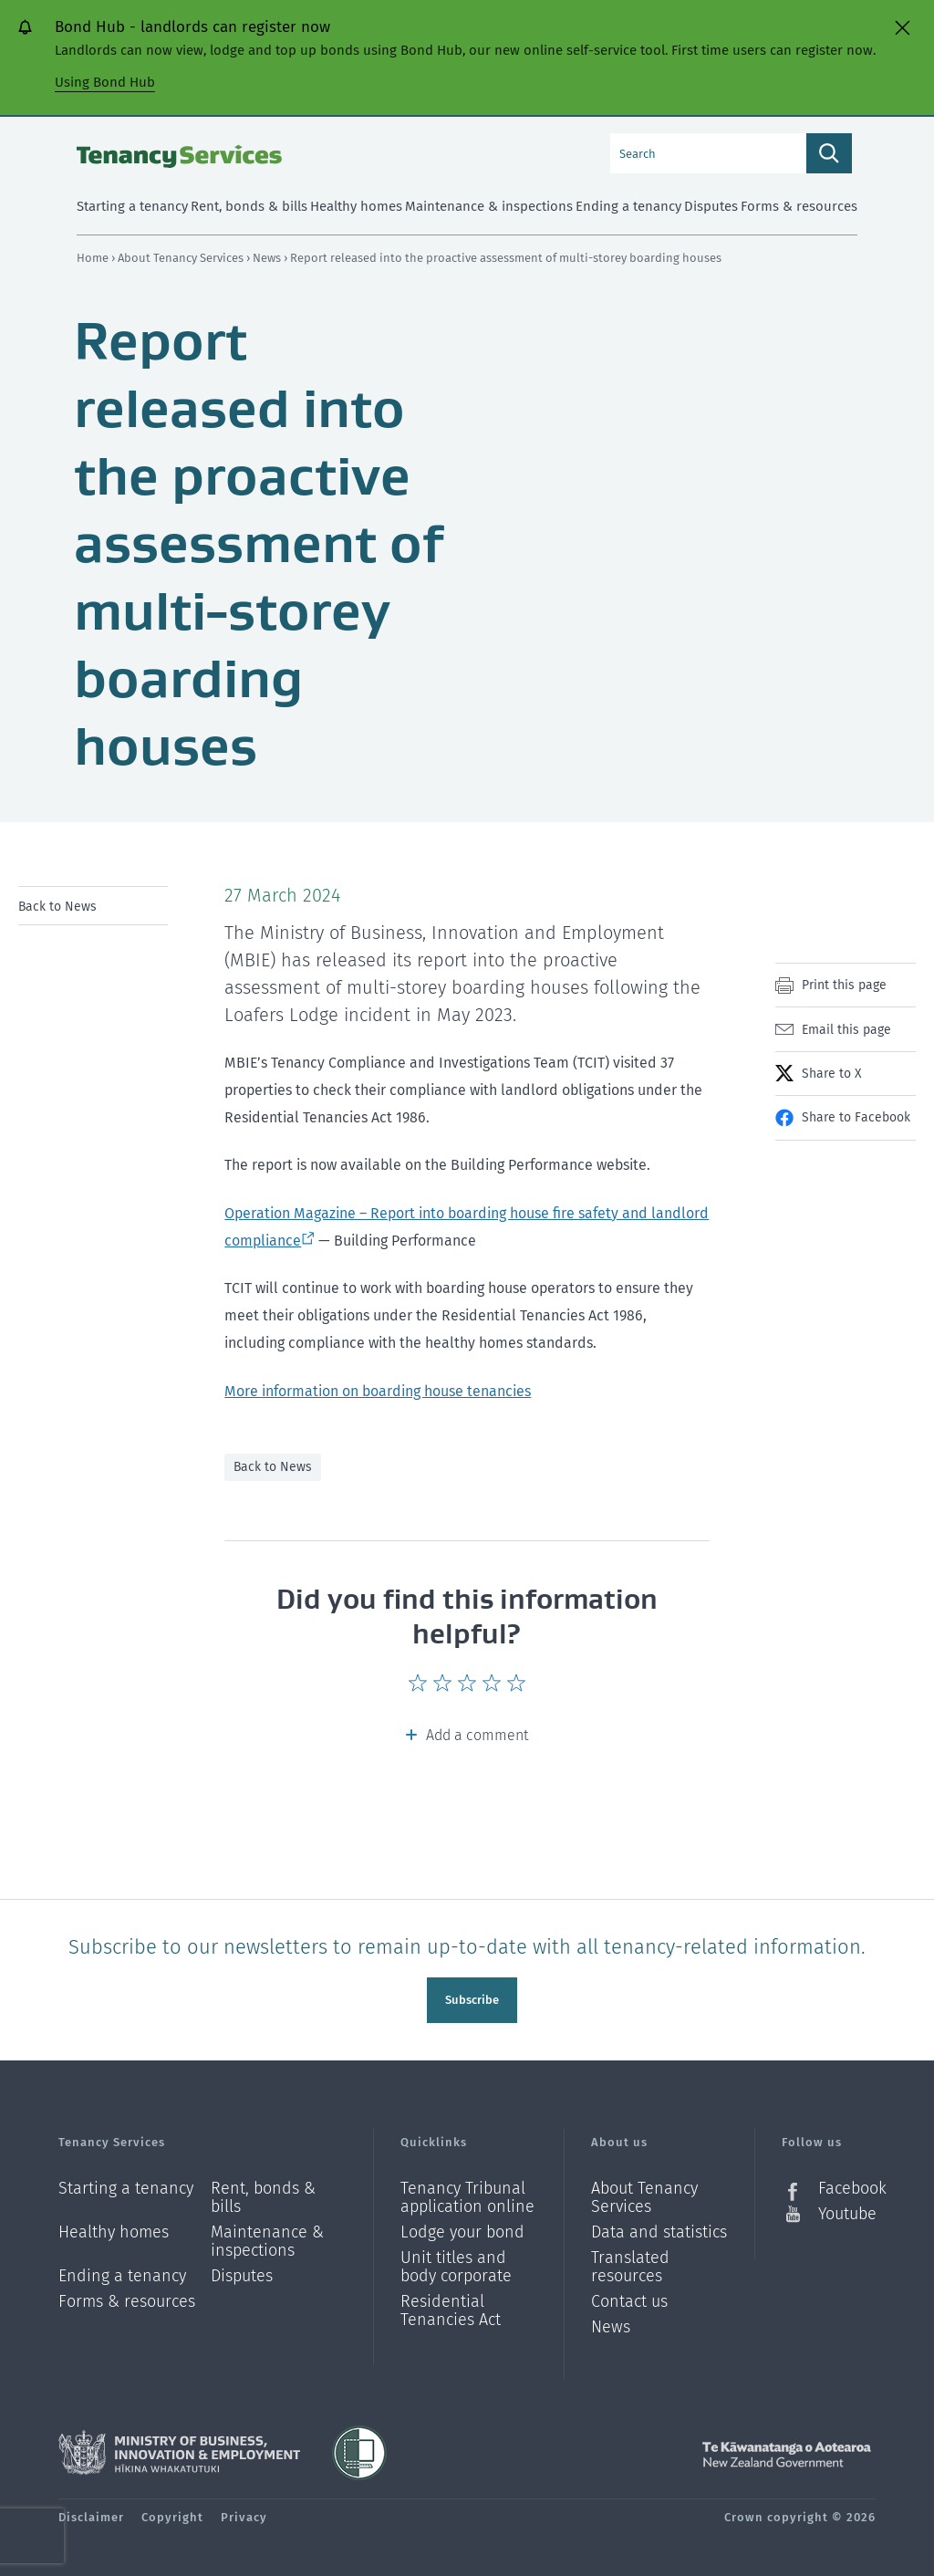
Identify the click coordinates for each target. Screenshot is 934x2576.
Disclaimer (91, 2512)
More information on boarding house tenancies (377, 1391)
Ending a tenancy (122, 2270)
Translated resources (630, 2261)
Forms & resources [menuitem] (799, 206)
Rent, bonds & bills (263, 2192)
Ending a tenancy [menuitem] (628, 206)
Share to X (831, 1073)
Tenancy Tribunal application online (467, 2192)
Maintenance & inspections (267, 2236)
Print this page (844, 985)
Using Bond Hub (105, 82)
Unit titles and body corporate (456, 2261)
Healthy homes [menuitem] (356, 206)
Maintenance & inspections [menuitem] (489, 206)
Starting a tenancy (125, 2183)
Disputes (242, 2270)
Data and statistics (659, 2227)
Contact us (629, 2296)
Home (93, 258)
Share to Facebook (856, 1117)
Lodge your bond (462, 2227)
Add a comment (477, 1735)
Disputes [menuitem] (711, 206)
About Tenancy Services (182, 258)
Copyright (172, 2512)
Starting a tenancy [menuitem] (132, 206)
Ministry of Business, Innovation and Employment (179, 2447)
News (268, 258)
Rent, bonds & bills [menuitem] (249, 206)
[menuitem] (93, 905)
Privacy (244, 2512)
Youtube (847, 2208)
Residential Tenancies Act (450, 2305)
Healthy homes (113, 2227)
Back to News (57, 906)
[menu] (93, 905)
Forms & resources (126, 2296)
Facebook (847, 2183)
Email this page (846, 1030)
